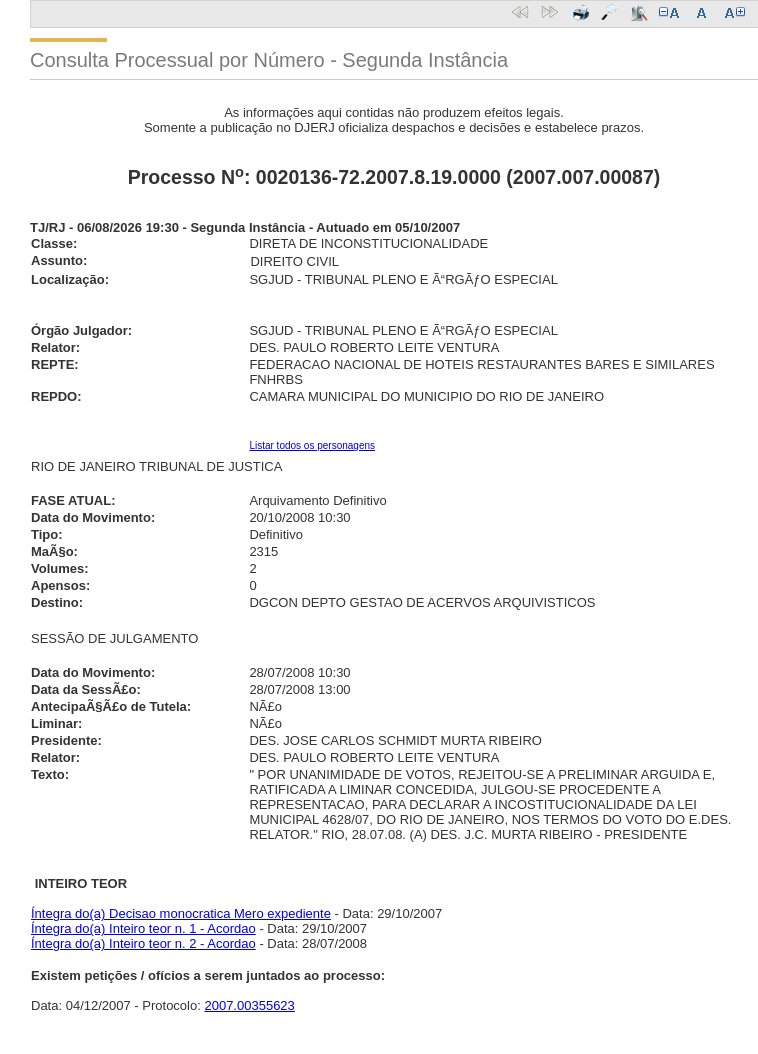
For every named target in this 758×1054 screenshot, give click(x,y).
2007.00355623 (249, 1005)
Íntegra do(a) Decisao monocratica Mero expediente (181, 913)
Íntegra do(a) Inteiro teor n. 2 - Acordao (143, 943)
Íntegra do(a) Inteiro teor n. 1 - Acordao (143, 928)
